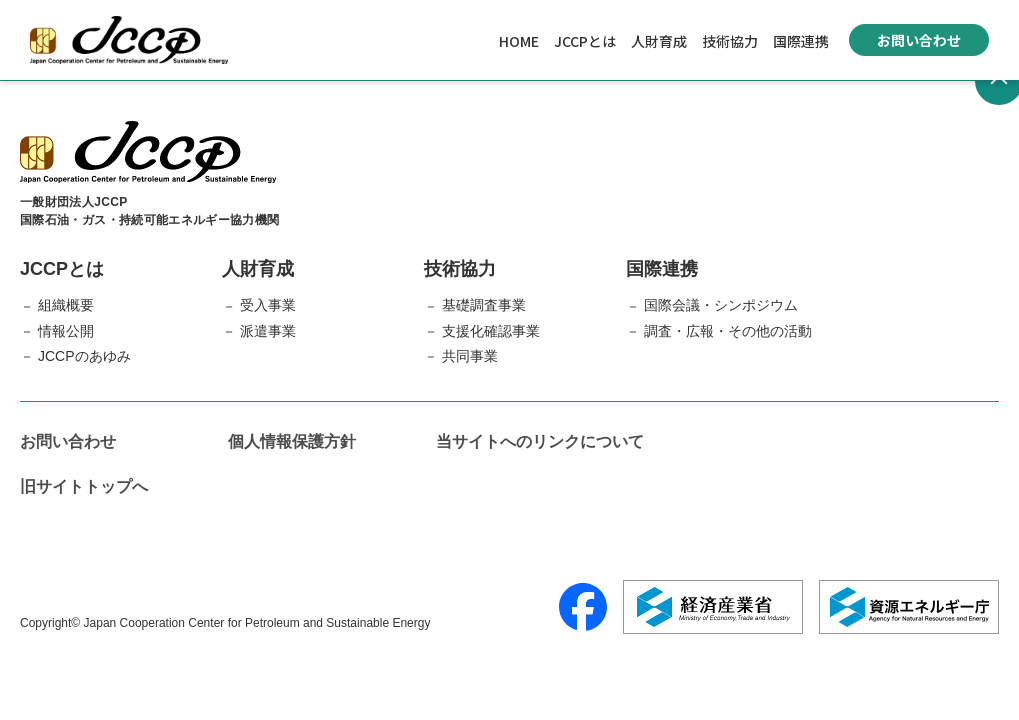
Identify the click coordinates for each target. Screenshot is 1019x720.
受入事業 (268, 305)
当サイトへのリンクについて (540, 441)
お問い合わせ (919, 40)
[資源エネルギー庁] (909, 607)
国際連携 (801, 41)
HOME (519, 41)
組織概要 (66, 305)
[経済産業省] (713, 607)
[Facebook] (583, 607)
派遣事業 (268, 331)
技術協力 (730, 41)
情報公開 (66, 331)
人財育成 (659, 41)
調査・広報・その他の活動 (728, 331)
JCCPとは (585, 41)
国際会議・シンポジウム (721, 305)
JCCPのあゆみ (84, 356)
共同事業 (470, 356)
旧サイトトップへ (84, 486)
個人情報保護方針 (292, 441)
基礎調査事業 (484, 305)
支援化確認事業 (491, 331)
